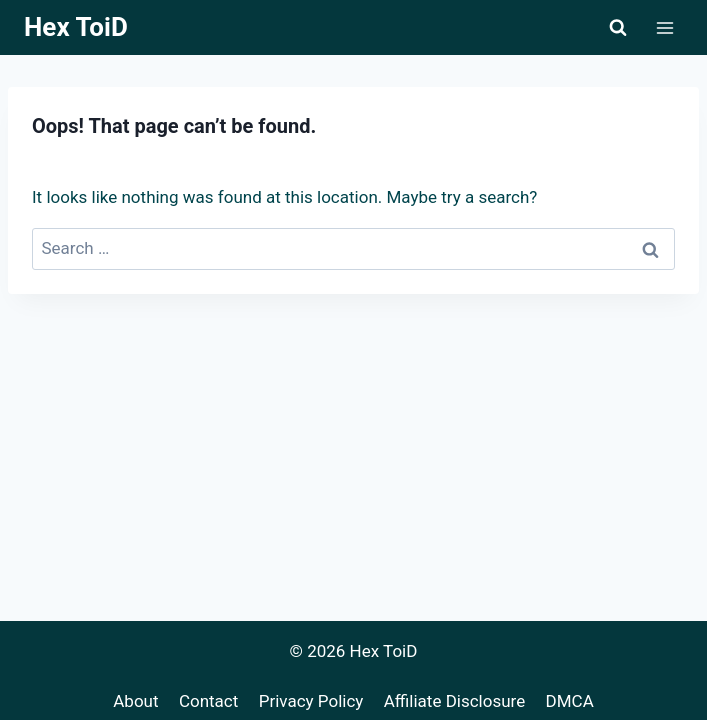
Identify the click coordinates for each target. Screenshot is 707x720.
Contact (208, 701)
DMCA (570, 701)
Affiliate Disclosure (454, 701)
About (135, 701)
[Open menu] (664, 27)
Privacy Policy (311, 701)
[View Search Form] (618, 28)
